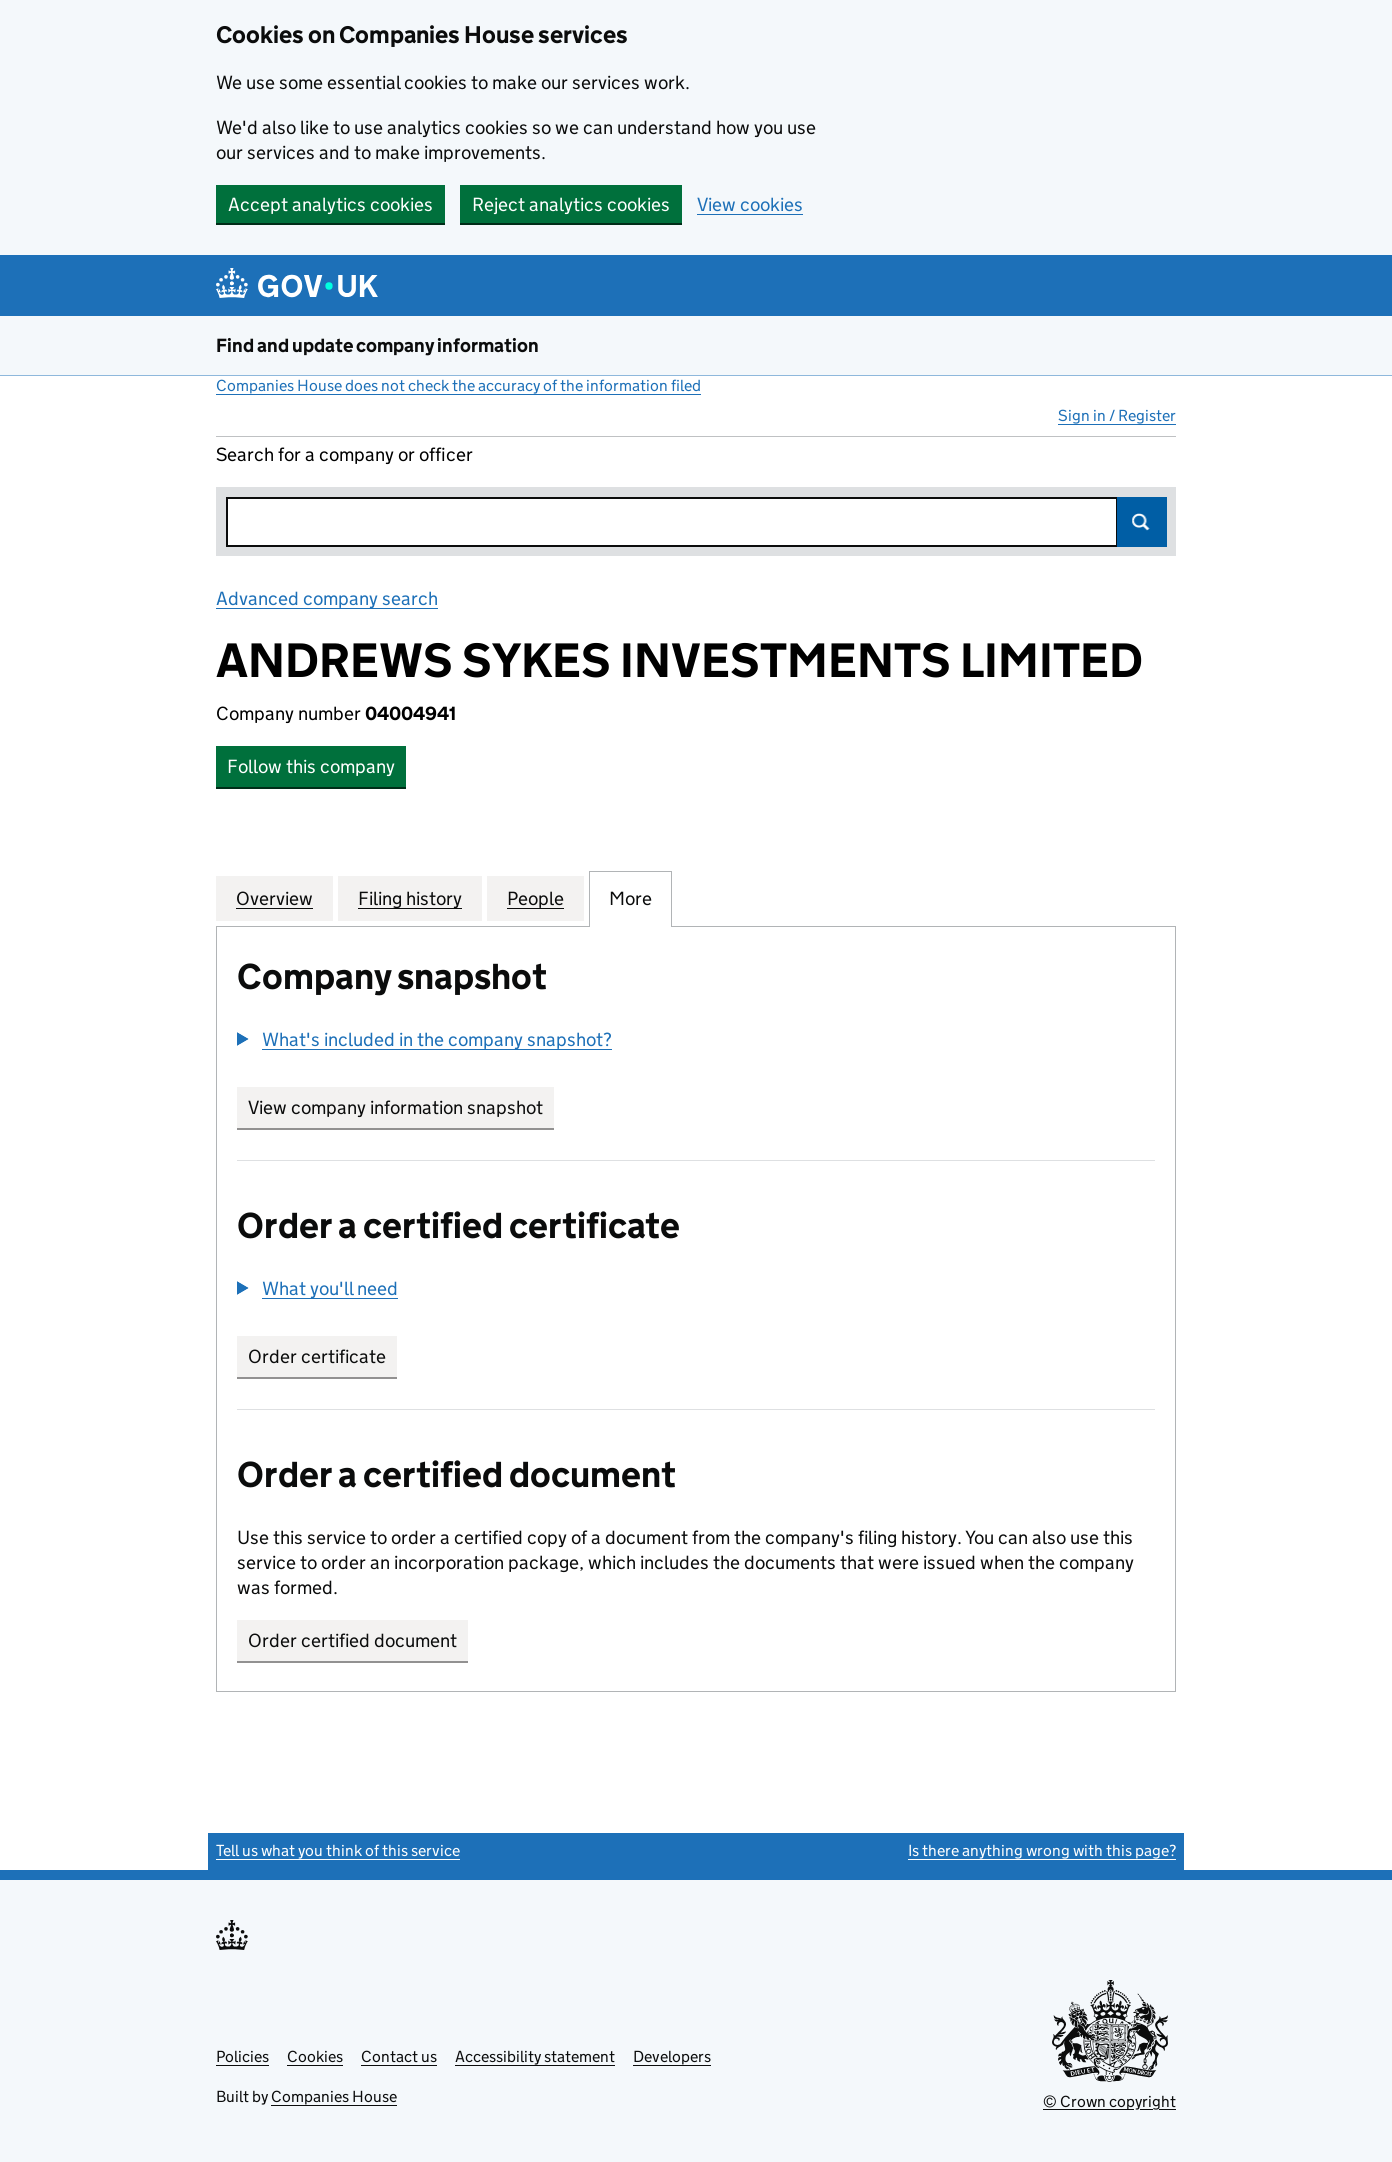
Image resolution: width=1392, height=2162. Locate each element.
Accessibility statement (535, 2056)
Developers (672, 2056)
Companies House (334, 2096)
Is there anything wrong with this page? (1042, 1850)
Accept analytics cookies (330, 204)
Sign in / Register (1117, 415)
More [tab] (630, 898)
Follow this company (311, 766)
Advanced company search (327, 598)
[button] (424, 1039)
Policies (242, 2056)
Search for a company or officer (344, 454)
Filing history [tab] (410, 898)
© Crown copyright (1109, 2101)
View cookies (750, 204)
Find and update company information (377, 345)
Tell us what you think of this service (338, 1850)
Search (1142, 522)
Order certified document (352, 1640)
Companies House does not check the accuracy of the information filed (458, 385)
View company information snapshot (401, 1107)
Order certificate (317, 1356)
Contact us (399, 2056)
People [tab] (535, 898)
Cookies (315, 2056)
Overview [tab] (274, 898)
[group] (696, 1042)
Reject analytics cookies (571, 204)
